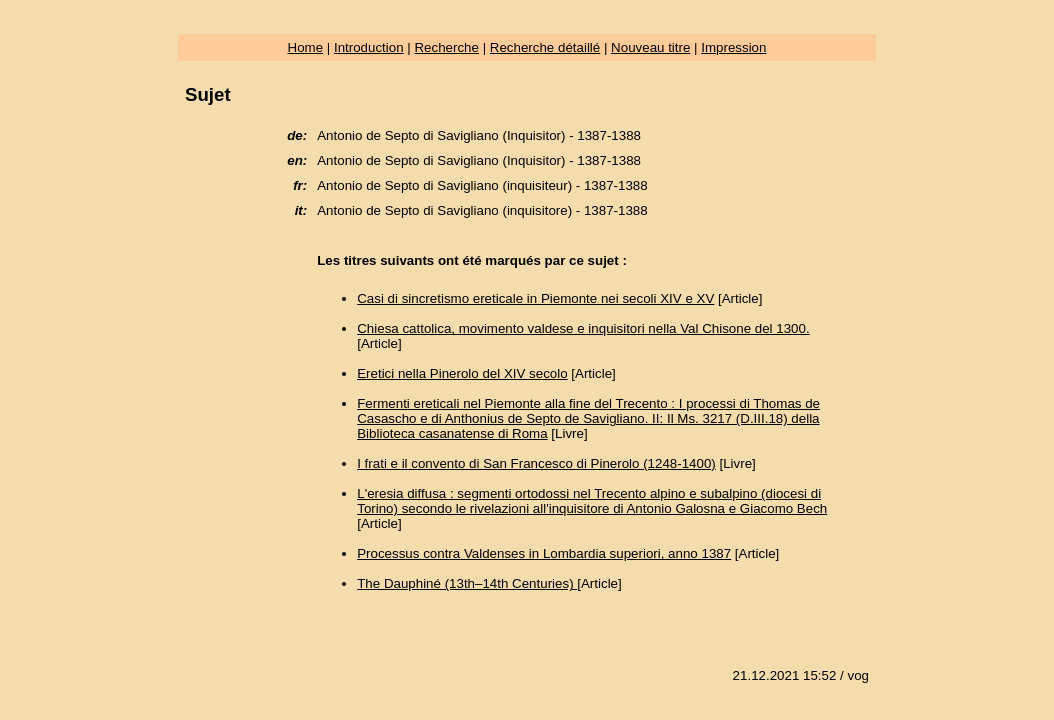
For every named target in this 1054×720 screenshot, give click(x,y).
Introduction (369, 47)
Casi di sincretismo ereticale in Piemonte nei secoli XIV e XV (535, 298)
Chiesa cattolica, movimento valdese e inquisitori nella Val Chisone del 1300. (583, 328)
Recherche (446, 47)
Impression (733, 47)
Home (306, 47)
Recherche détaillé (545, 47)
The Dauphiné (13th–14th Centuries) (467, 583)
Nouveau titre (650, 47)
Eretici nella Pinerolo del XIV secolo (462, 373)
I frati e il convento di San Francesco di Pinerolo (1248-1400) (536, 463)
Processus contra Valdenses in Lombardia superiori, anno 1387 (544, 553)
